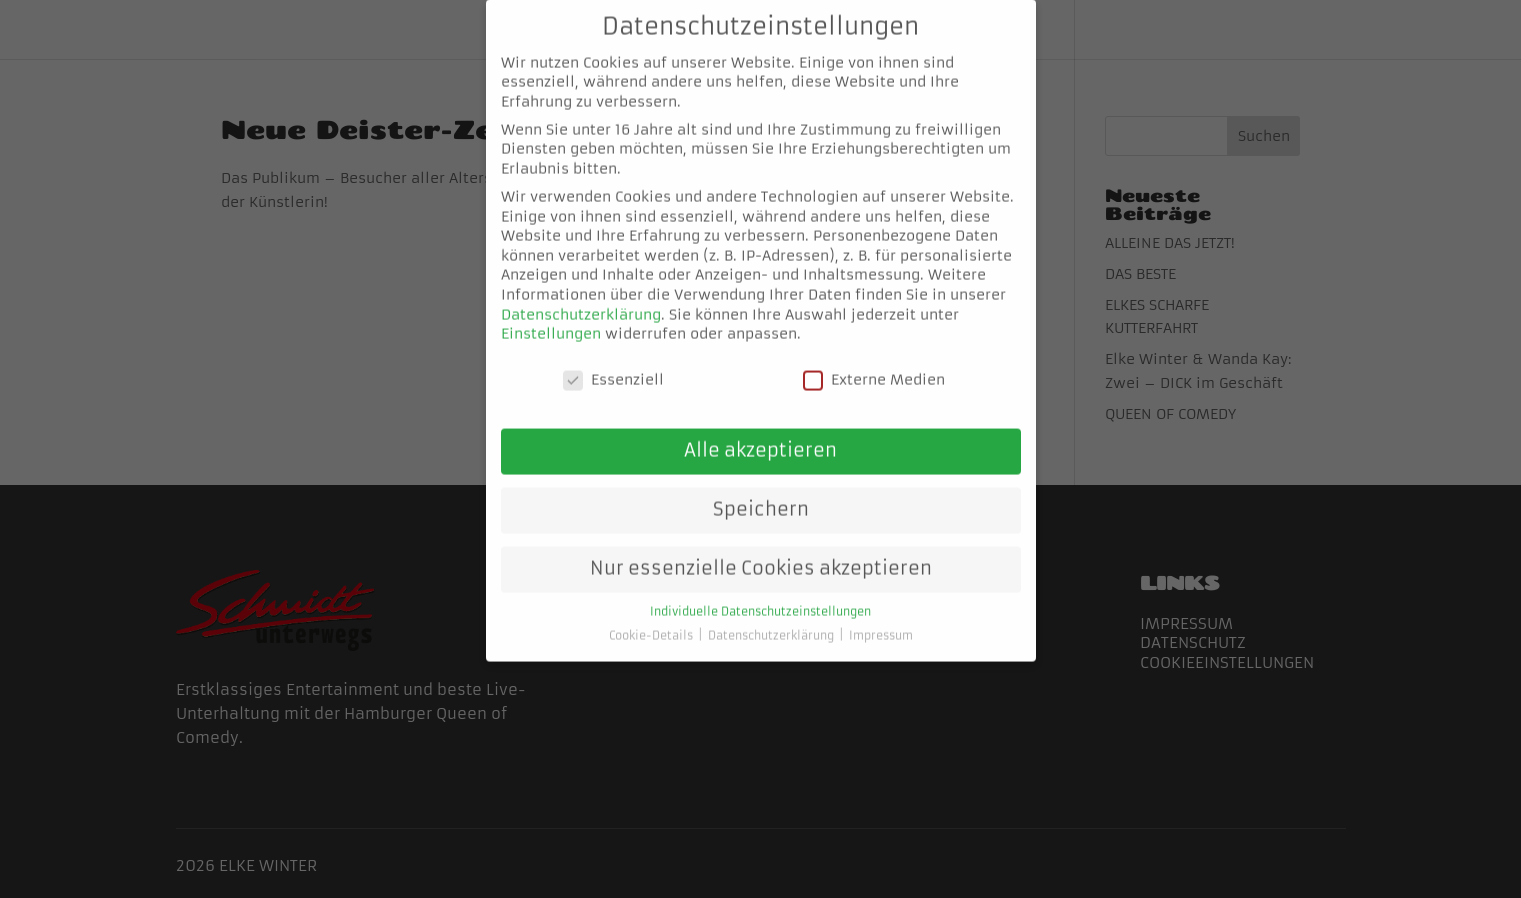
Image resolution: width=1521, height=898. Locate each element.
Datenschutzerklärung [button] (772, 617)
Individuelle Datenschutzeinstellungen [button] (760, 593)
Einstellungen (551, 315)
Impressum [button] (881, 617)
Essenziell (613, 361)
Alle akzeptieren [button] (760, 432)
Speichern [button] (761, 491)
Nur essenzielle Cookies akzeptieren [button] (761, 550)
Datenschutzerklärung (581, 295)
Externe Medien (874, 361)
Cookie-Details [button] (652, 617)
